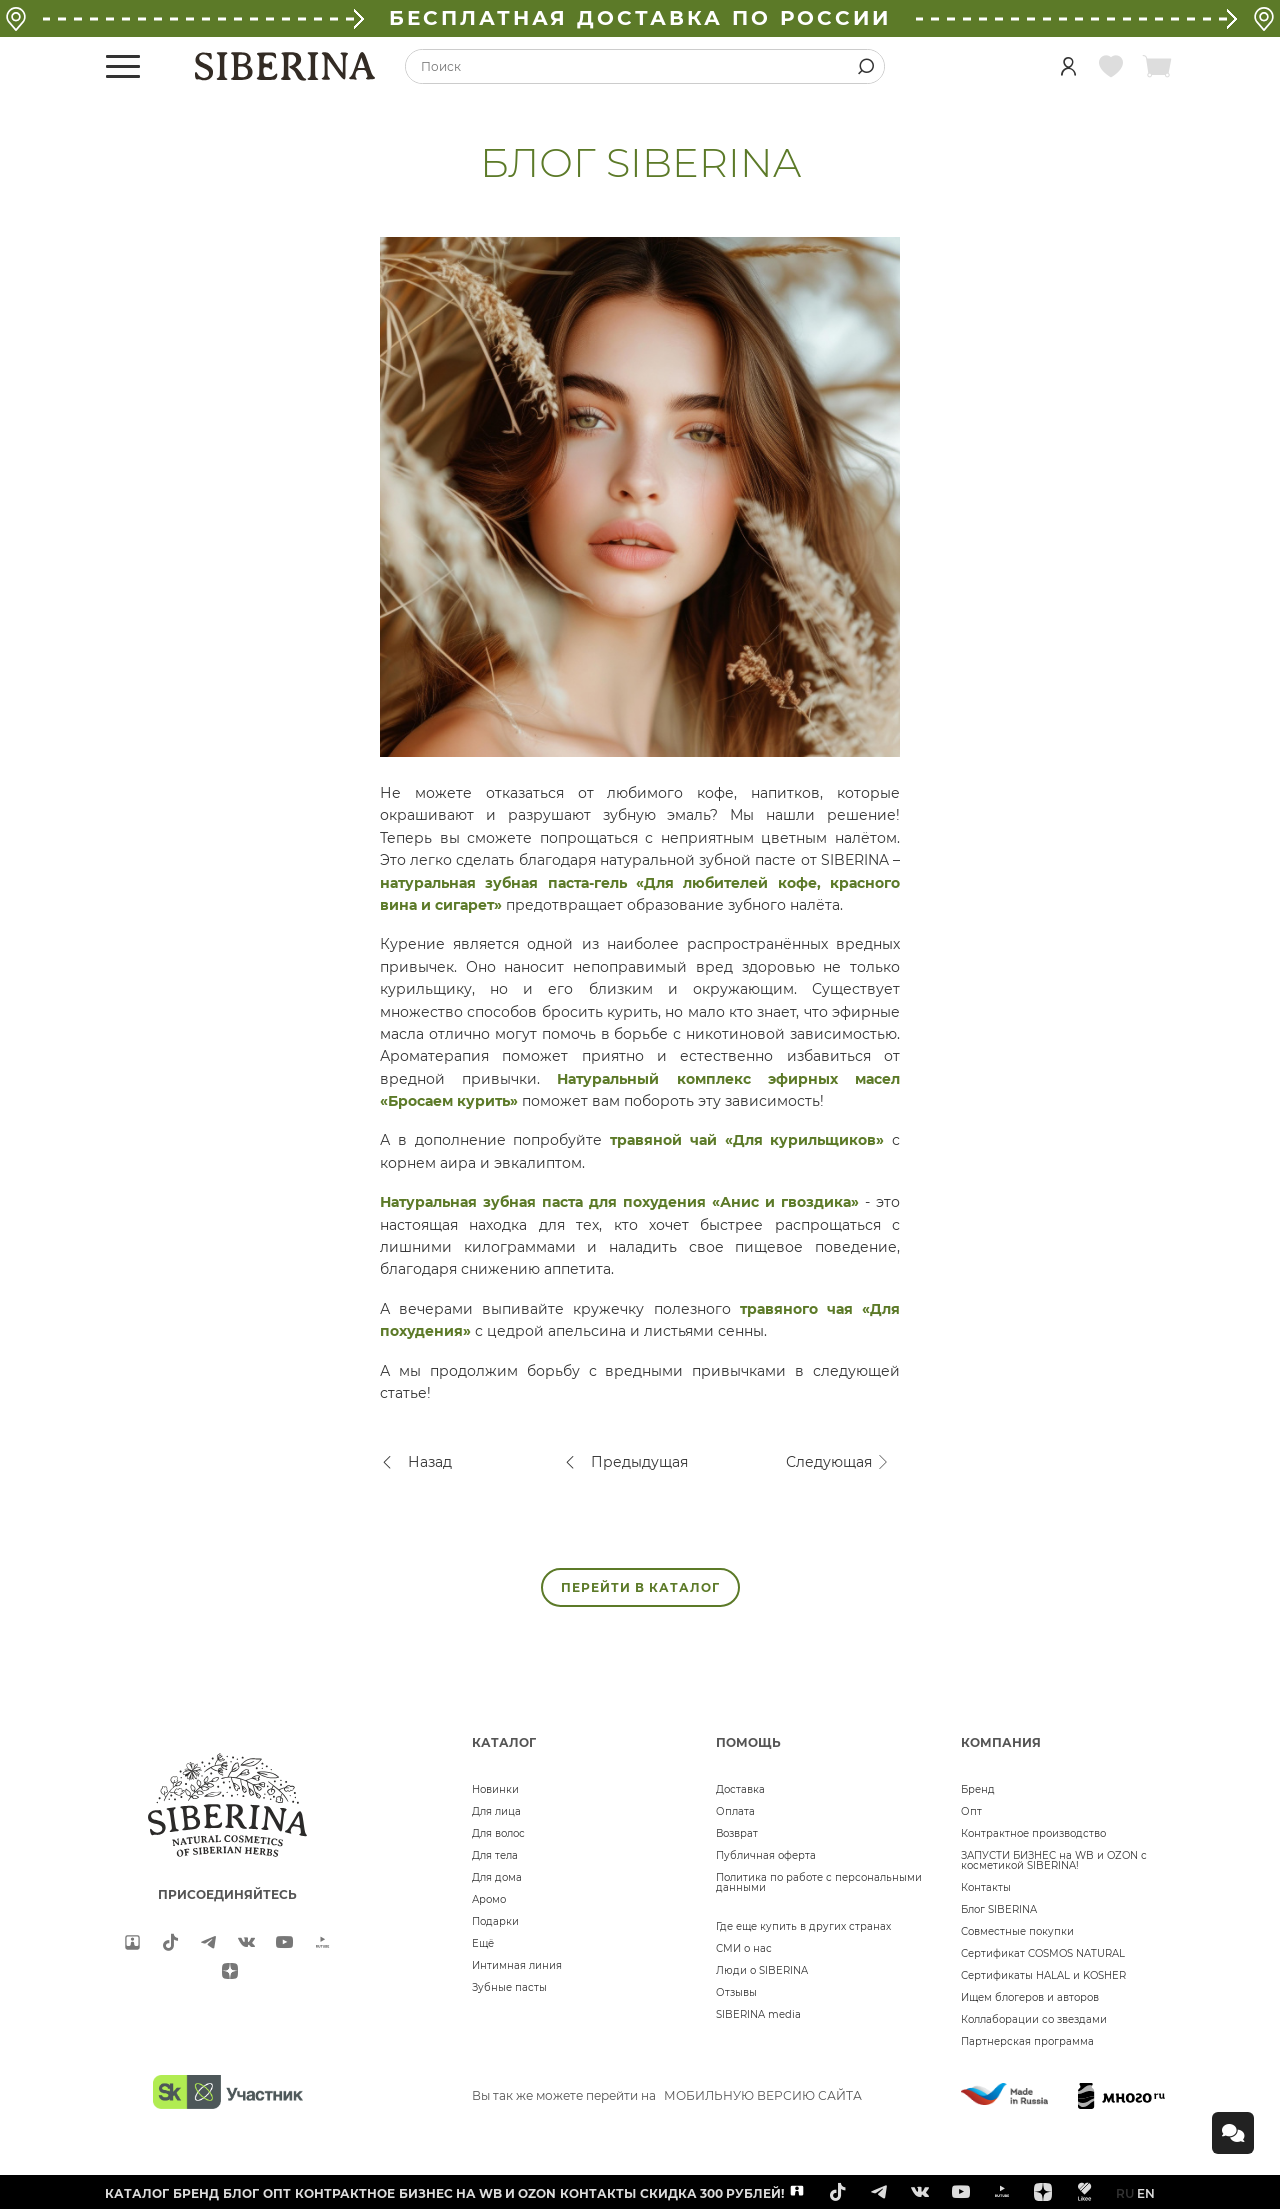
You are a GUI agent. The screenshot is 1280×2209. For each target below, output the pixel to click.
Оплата (735, 1811)
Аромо (489, 1899)
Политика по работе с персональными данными (819, 1882)
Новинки (495, 1789)
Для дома (497, 1877)
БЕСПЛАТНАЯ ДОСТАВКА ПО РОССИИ (640, 18)
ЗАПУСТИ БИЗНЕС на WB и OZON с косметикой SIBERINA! (1054, 1860)
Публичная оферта (766, 1855)
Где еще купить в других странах (803, 1926)
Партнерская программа (1027, 2041)
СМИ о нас (744, 1948)
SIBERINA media (758, 2014)
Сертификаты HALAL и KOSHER (1043, 1975)
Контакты (986, 1887)
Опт (971, 1811)
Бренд (978, 1789)
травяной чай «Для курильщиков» (747, 1140)
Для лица (496, 1811)
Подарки (495, 1921)
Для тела (495, 1855)
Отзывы (736, 1992)
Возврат (737, 1833)
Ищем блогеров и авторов (1030, 1997)
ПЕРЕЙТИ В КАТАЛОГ (640, 1587)
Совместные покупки (1017, 1931)
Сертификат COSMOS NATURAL (1043, 1953)
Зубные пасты (509, 1987)
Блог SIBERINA (999, 1909)
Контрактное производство (1033, 1833)
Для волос (498, 1833)
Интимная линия (517, 1965)
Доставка (740, 1789)
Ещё (483, 1943)
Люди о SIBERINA (762, 1970)
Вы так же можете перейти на (667, 2095)
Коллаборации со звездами (1034, 2019)
